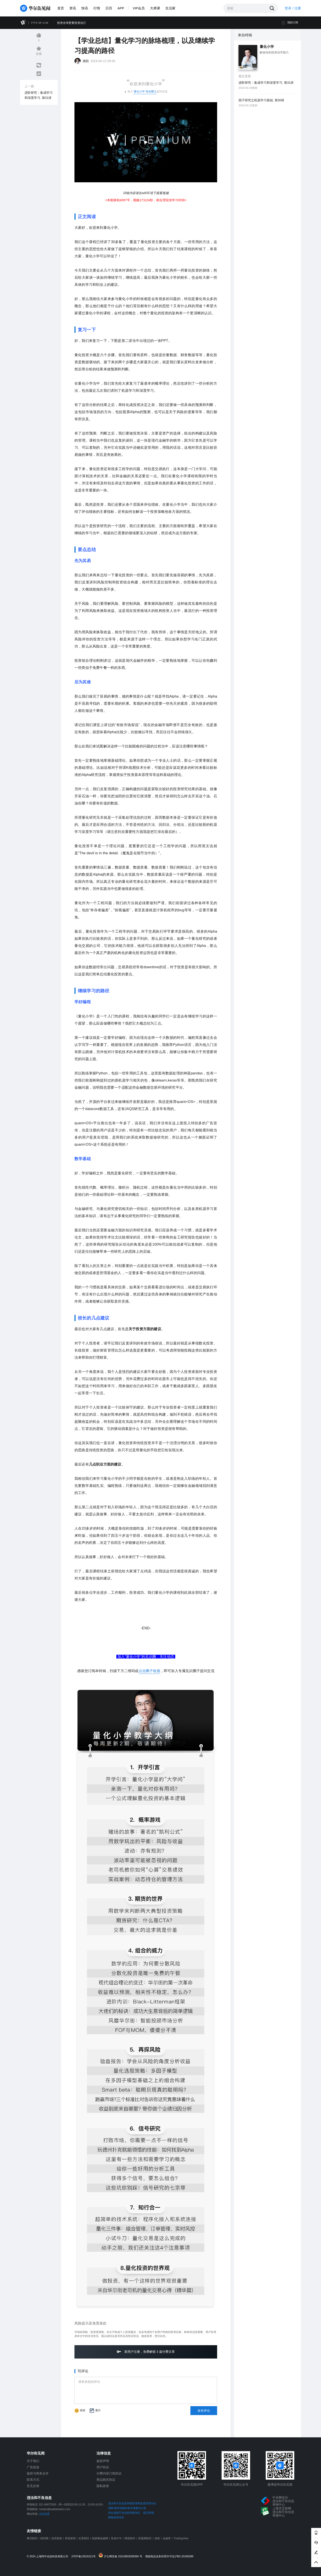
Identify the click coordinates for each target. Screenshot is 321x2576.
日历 (108, 8)
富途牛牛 (116, 2538)
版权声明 (103, 2461)
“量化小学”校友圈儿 (145, 91)
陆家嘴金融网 (100, 2538)
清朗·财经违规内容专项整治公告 (127, 2508)
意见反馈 (33, 2486)
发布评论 (204, 2410)
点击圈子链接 (149, 1671)
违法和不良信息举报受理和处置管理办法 (132, 2503)
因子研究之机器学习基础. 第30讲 (261, 100)
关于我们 (33, 2461)
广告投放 (33, 2467)
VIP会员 (139, 8)
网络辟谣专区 (116, 2517)
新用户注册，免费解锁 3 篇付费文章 (146, 2351)
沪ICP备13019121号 (84, 2556)
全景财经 (83, 2538)
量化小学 (267, 47)
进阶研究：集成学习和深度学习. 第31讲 (39, 95)
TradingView (181, 2538)
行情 (96, 8)
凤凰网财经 (145, 2538)
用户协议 (103, 2467)
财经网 (44, 2538)
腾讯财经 (32, 2538)
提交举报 (148, 2512)
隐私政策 (103, 2486)
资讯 (72, 8)
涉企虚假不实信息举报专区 (124, 2512)
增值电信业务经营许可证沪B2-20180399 (169, 2556)
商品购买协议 (106, 2479)
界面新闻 (70, 2538)
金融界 (167, 2538)
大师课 (155, 8)
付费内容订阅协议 (109, 2473)
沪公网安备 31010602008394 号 (121, 2555)
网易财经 (130, 2538)
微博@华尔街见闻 (280, 2484)
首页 (60, 8)
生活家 (170, 8)
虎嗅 (157, 2538)
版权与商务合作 (38, 2473)
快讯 (84, 8)
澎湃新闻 (56, 2538)
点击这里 (44, 2513)
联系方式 (33, 2479)
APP (120, 8)
